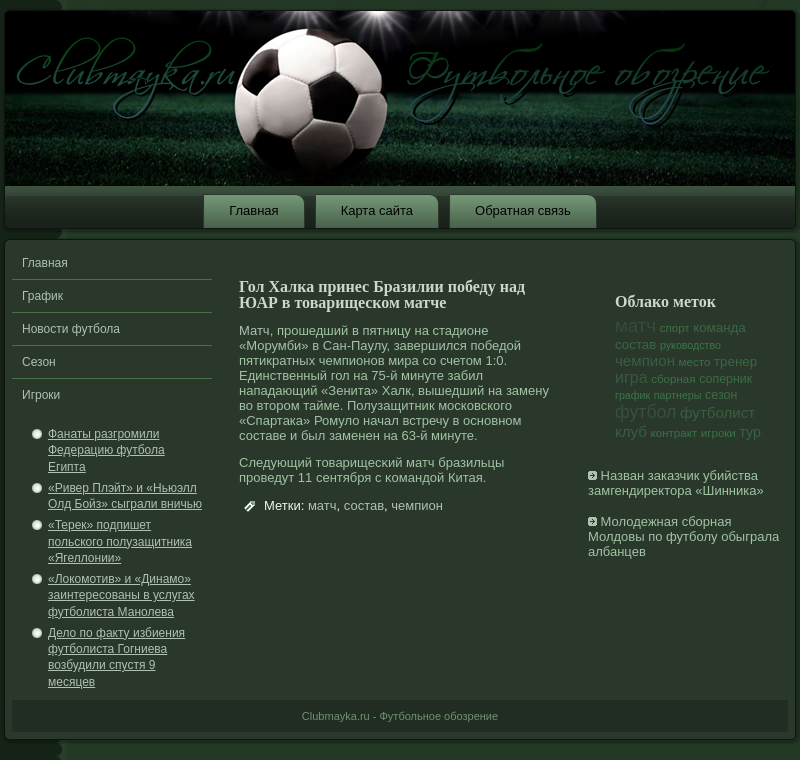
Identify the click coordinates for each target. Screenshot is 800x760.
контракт (674, 433)
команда (719, 327)
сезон (721, 395)
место (695, 362)
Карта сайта (377, 210)
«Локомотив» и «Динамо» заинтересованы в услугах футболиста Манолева (121, 595)
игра (631, 377)
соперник (725, 379)
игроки (718, 433)
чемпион (417, 505)
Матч (254, 330)
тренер (735, 361)
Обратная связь (523, 210)
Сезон (39, 362)
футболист (717, 412)
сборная (673, 379)
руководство (690, 345)
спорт (675, 328)
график (632, 395)
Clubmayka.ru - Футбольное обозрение (400, 716)
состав (364, 505)
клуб (631, 431)
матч (322, 505)
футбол (645, 412)
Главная (253, 210)
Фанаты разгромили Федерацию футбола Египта (106, 450)
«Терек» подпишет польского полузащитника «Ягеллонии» (120, 541)
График (42, 296)
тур (750, 432)
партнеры (678, 395)
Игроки (41, 395)
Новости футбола (71, 329)
